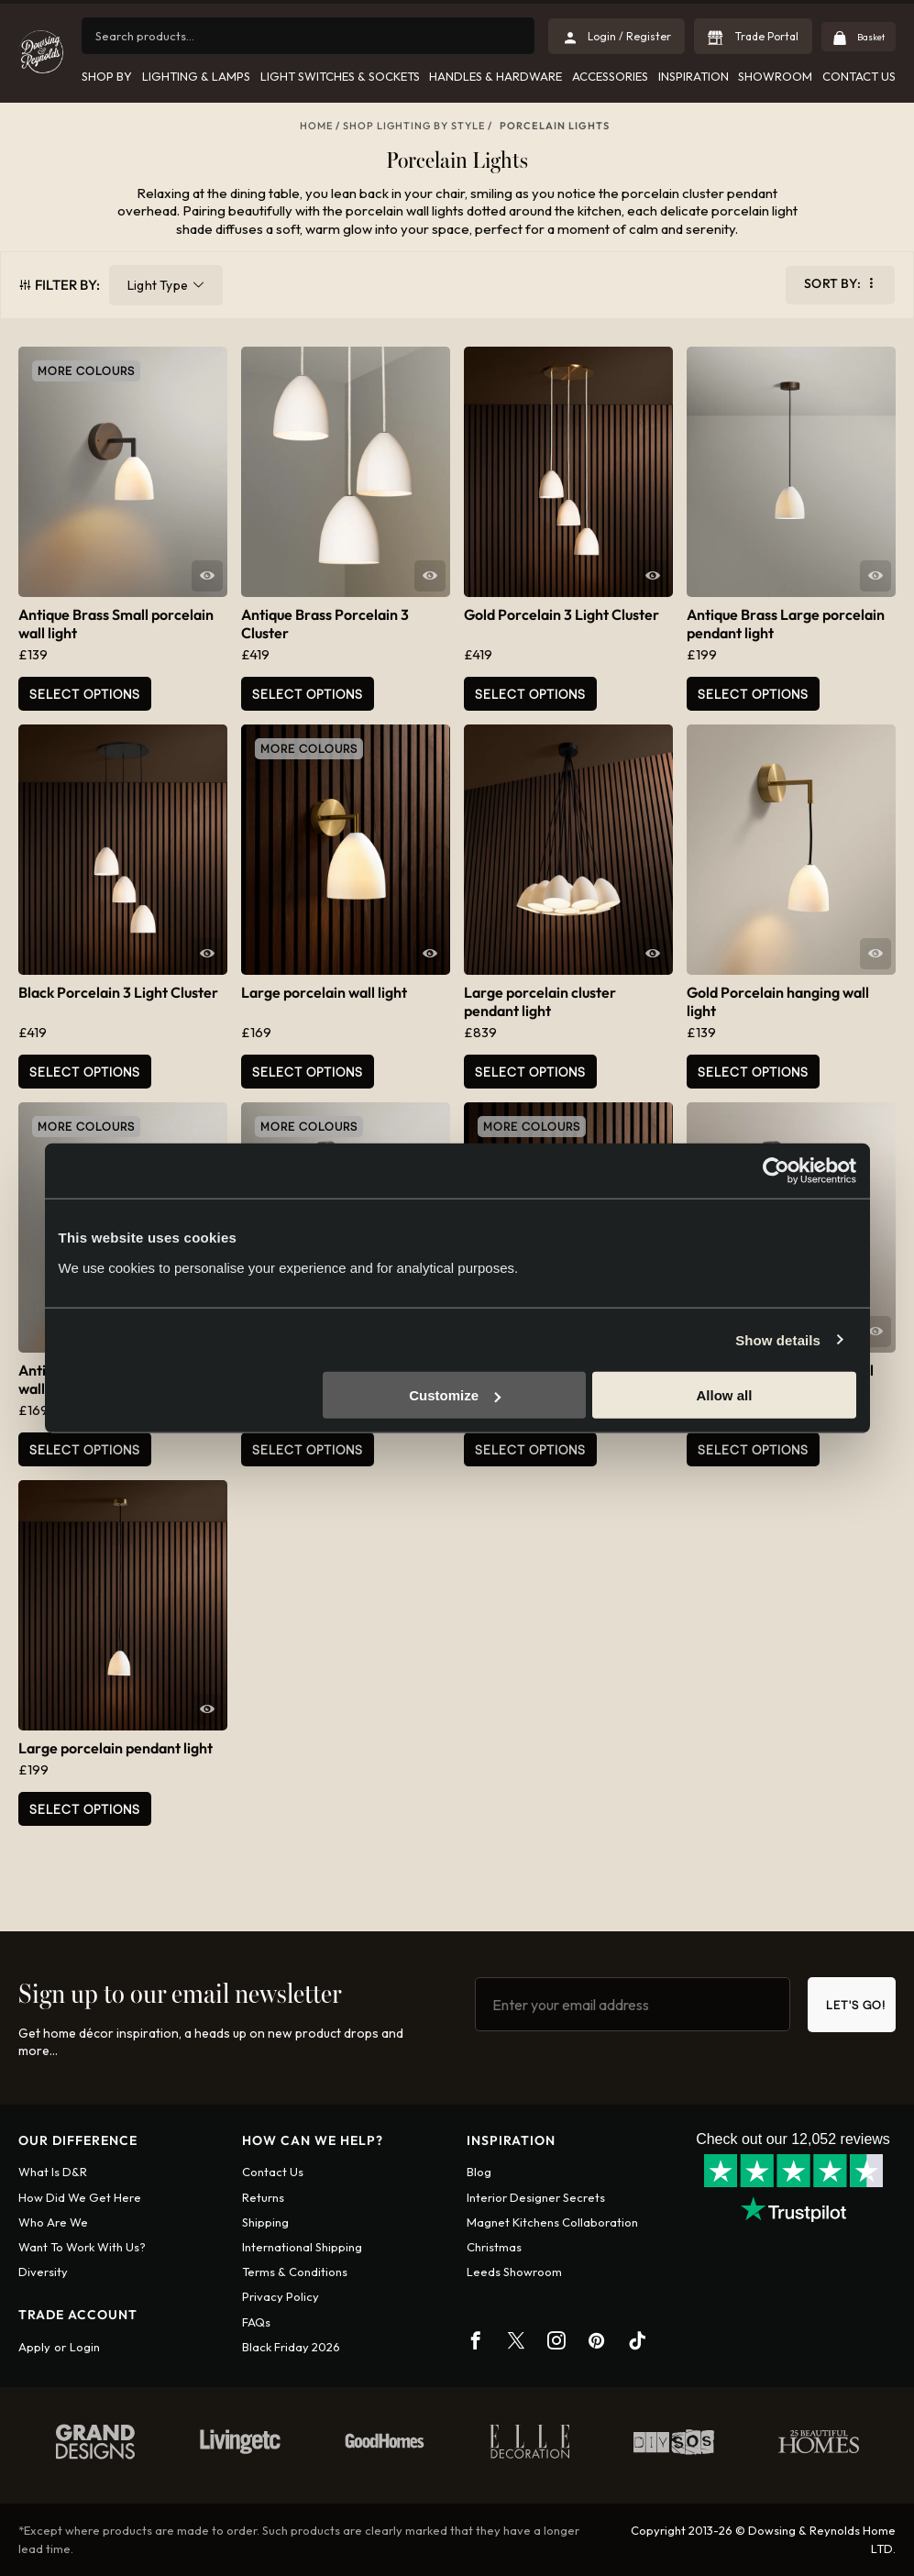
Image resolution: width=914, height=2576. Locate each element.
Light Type (157, 285)
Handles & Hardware (495, 76)
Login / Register (616, 36)
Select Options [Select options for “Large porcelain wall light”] (307, 1071)
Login (85, 2346)
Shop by (107, 76)
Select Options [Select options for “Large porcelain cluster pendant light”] (530, 1071)
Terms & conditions (294, 2271)
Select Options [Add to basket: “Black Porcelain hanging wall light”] (753, 1449)
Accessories (610, 76)
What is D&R (52, 2171)
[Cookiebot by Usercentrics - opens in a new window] (776, 1170)
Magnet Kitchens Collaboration (552, 2222)
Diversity (43, 2271)
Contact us (272, 2171)
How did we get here (79, 2197)
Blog (479, 2171)
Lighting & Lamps (196, 76)
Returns (263, 2197)
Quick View (207, 575)
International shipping (302, 2246)
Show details (777, 1339)
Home (316, 125)
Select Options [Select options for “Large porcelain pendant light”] (84, 1809)
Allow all (725, 1395)
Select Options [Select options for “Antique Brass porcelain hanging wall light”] (307, 1449)
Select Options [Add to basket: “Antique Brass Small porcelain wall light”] (84, 694)
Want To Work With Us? (82, 2246)
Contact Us (859, 76)
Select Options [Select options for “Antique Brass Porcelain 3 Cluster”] (307, 694)
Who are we (53, 2222)
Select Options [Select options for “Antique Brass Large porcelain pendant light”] (753, 694)
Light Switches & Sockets (339, 76)
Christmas (494, 2246)
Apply (34, 2346)
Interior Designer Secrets (536, 2197)
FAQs (256, 2322)
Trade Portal (753, 36)
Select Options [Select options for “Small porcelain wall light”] (530, 1449)
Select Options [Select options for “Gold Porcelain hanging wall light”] (753, 1071)
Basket (863, 36)
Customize (455, 1395)
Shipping (265, 2222)
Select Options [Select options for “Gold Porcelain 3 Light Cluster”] (530, 694)
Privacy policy (280, 2296)
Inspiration (692, 76)
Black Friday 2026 (291, 2346)
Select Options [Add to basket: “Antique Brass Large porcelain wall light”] (84, 1449)
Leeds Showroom (514, 2271)
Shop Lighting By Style (414, 125)
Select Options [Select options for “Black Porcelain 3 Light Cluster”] (84, 1071)
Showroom (775, 76)
